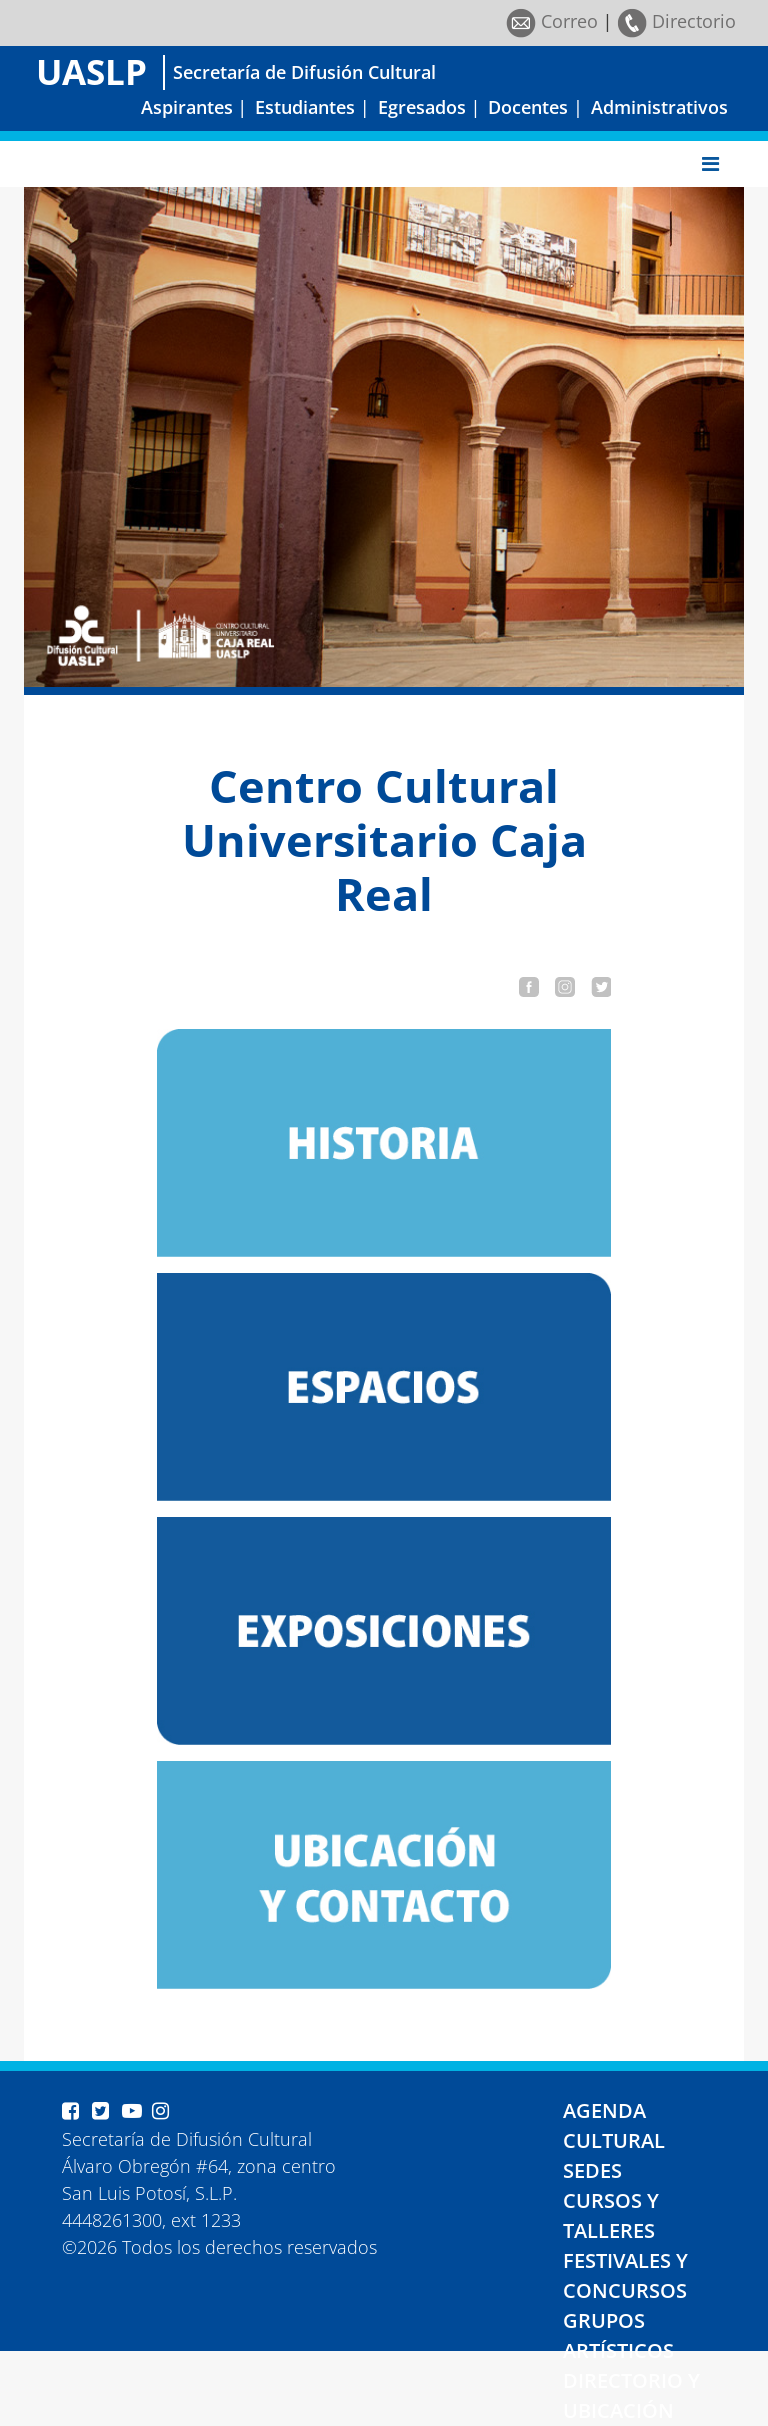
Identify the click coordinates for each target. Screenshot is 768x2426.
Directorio (676, 21)
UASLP (91, 71)
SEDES (592, 2170)
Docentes (528, 107)
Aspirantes (187, 107)
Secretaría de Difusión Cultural (304, 72)
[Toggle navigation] (710, 164)
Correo (552, 21)
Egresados (422, 107)
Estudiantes (305, 107)
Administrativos (659, 107)
